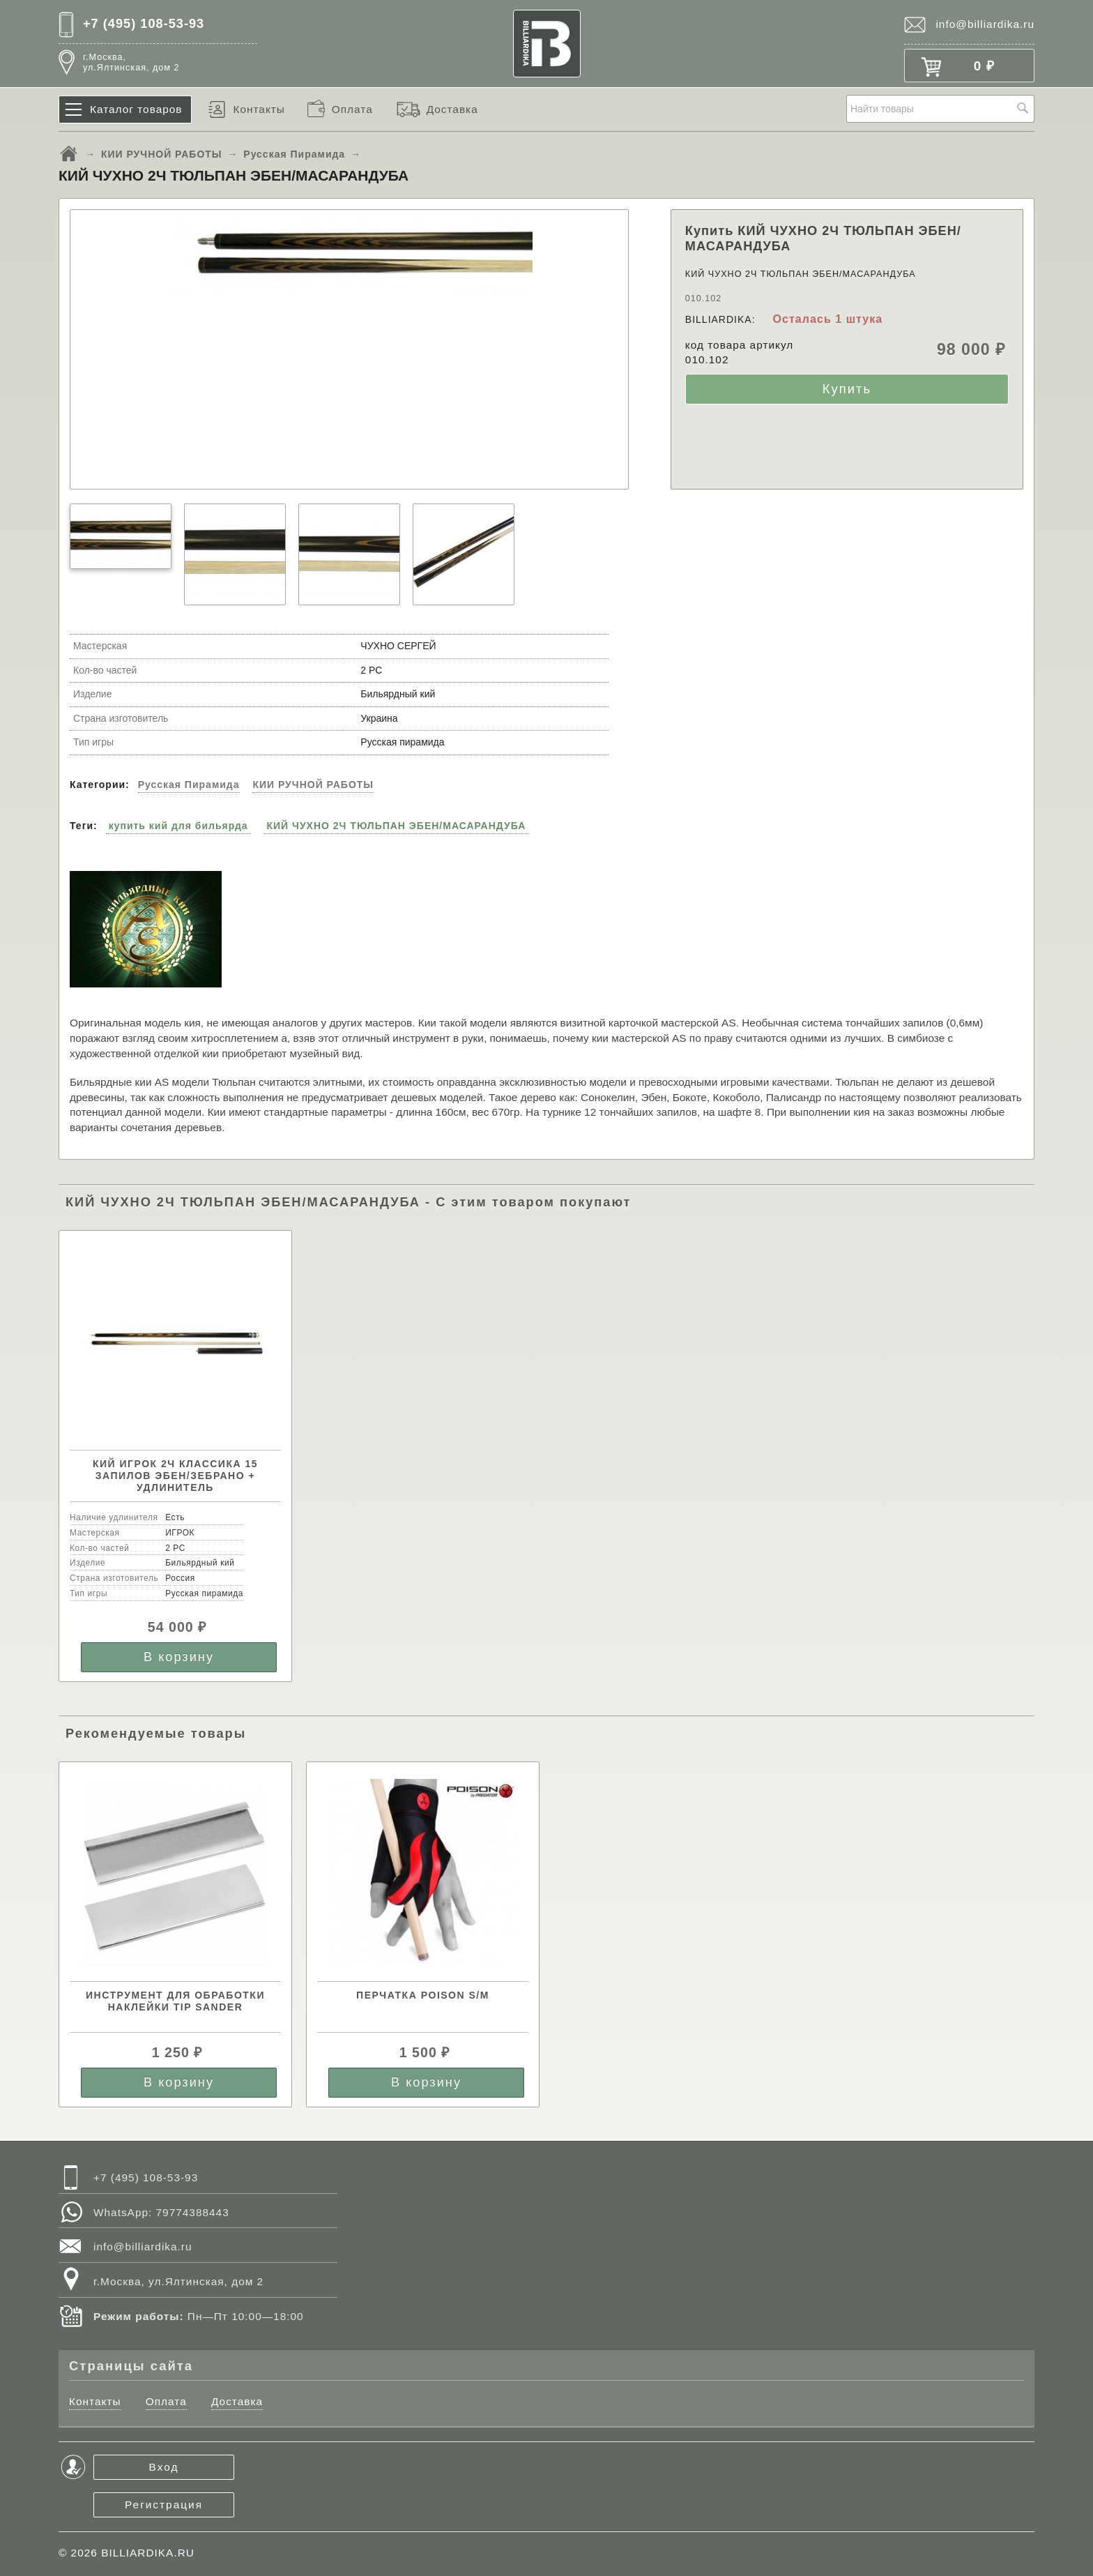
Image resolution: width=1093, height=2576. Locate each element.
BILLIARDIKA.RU (147, 2553)
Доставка (452, 109)
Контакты (258, 109)
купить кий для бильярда (178, 825)
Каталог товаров (136, 109)
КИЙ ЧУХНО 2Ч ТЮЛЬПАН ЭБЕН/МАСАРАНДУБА (396, 825)
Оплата (352, 109)
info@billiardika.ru (984, 24)
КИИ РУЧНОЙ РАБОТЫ (161, 154)
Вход (164, 2467)
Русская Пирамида (294, 154)
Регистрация (164, 2504)
